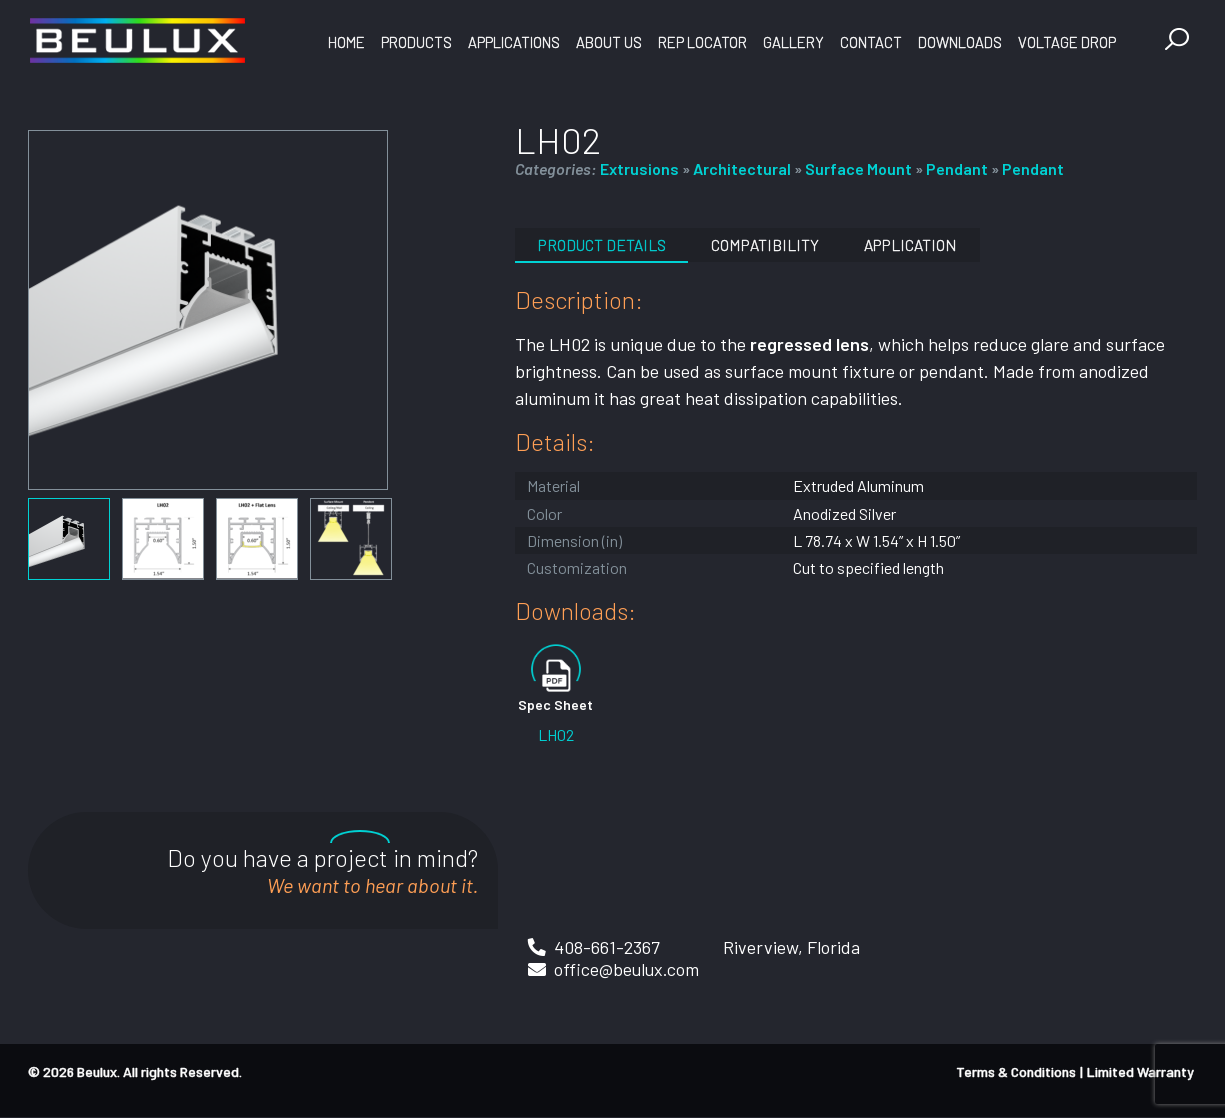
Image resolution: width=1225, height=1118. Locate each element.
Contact (871, 42)
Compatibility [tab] (774, 244)
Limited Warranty (1140, 1072)
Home (346, 42)
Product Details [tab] (605, 244)
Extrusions (639, 168)
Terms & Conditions (1016, 1072)
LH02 (556, 734)
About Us (609, 42)
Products (416, 42)
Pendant (957, 168)
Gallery (793, 42)
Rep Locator (702, 42)
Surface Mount (858, 168)
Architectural (742, 168)
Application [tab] (924, 244)
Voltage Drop (1067, 42)
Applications (514, 42)
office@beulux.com (627, 969)
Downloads (960, 42)
